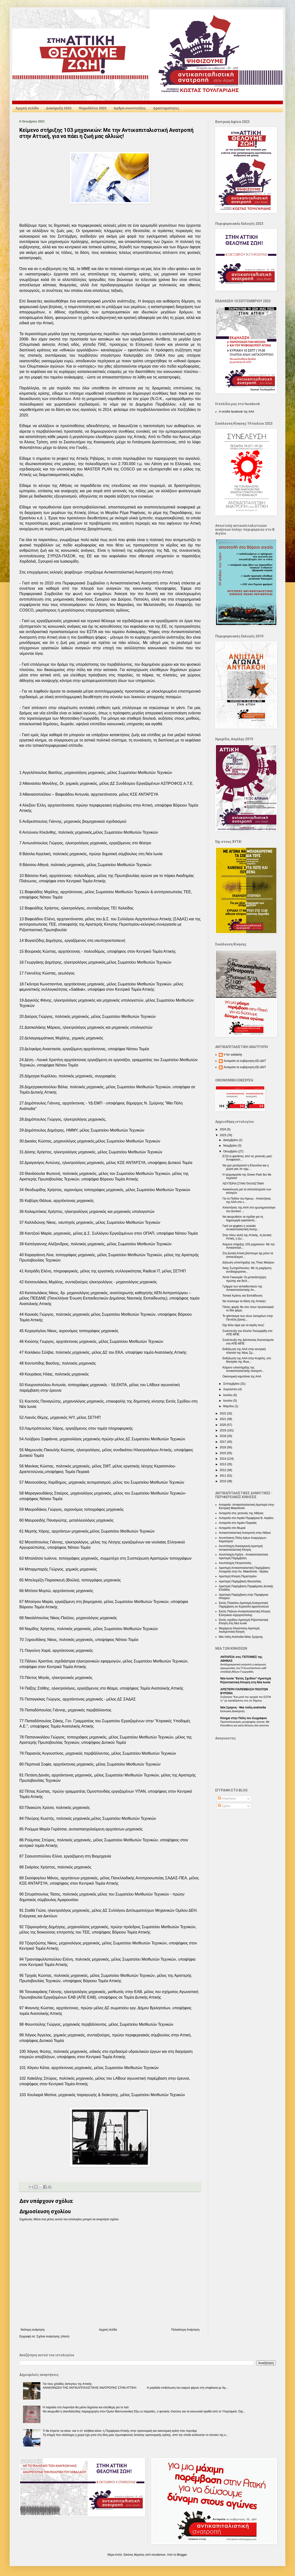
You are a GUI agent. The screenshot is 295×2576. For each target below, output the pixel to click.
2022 (223, 1413)
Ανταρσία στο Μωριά (232, 1528)
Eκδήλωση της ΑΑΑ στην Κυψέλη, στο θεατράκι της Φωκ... (246, 1360)
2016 (223, 1447)
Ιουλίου (228, 1395)
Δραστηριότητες (166, 108)
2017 (223, 1441)
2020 (223, 1425)
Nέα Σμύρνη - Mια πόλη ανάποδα (243, 1707)
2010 (223, 1481)
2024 (223, 1129)
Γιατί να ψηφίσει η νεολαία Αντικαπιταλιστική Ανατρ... (240, 1227)
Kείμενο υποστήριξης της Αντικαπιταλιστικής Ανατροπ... (243, 1369)
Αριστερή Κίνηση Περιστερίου (238, 1576)
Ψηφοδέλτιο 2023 (93, 108)
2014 (223, 1458)
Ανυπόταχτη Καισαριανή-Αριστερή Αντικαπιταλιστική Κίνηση (241, 1547)
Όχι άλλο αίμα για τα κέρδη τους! (243, 1325)
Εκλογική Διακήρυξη (232, 1711)
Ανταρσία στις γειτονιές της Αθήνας (241, 1513)
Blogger (182, 2554)
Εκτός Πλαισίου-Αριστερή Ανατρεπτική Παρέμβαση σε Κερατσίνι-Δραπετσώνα (244, 1604)
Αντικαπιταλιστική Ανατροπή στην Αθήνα (245, 1532)
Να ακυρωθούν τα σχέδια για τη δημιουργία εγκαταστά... (242, 1218)
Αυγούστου (230, 1389)
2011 (223, 1475)
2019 (223, 1430)
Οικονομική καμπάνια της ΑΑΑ (241, 1376)
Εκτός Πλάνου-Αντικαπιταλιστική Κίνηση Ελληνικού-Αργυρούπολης (244, 1613)
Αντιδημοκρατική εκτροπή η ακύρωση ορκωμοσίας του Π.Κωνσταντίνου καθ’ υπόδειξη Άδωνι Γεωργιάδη (243, 1668)
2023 (223, 1135)
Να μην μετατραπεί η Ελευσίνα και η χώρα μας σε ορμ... (245, 1167)
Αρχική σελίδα (27, 108)
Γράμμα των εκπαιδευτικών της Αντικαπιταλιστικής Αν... (242, 1288)
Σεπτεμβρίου (231, 1383)
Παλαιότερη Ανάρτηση (185, 2329)
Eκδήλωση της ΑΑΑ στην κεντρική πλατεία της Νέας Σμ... (244, 1350)
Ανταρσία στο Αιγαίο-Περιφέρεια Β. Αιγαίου (246, 1518)
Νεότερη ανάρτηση (32, 2329)
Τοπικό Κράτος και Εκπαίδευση (242, 1295)
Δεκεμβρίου (231, 1140)
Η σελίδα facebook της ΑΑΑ (236, 411)
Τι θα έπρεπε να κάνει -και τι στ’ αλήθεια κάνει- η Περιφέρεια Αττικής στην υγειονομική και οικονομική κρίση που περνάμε (120, 2430)
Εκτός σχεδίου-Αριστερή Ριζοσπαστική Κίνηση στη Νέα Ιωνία (243, 1621)
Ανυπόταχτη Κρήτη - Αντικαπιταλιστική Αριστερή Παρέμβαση (243, 1556)
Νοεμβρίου (230, 1145)
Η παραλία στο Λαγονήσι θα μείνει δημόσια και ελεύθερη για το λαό (86, 2407)
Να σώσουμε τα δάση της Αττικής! (244, 1301)
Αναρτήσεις (227, 1798)
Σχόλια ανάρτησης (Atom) (53, 2336)
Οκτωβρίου (230, 1151)
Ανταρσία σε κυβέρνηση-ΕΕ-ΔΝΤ (245, 1061)
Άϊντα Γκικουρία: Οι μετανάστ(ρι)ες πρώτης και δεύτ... (244, 1279)
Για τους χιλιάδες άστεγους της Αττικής (67, 2384)
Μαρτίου (229, 1406)
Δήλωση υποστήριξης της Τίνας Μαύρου (248, 1262)
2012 (223, 1470)
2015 (223, 1453)
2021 (223, 1419)
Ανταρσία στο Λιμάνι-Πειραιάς (238, 1523)
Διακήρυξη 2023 (59, 108)
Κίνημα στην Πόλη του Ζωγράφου (243, 1718)
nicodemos (158, 2554)
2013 (223, 1464)
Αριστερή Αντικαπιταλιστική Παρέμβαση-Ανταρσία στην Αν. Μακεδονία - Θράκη (245, 1569)
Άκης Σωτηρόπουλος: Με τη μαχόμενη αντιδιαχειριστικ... (246, 1269)
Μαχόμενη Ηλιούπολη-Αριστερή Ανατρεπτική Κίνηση (239, 1630)
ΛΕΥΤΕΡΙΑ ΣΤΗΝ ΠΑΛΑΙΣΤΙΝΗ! (243, 1183)
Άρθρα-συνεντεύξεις (130, 108)
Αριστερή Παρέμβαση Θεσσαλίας (240, 1581)
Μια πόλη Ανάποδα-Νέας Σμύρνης (241, 1637)
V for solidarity (233, 1054)
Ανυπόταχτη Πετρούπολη (235, 1563)
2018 (223, 1436)
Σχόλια (224, 1806)
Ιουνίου (228, 1400)
